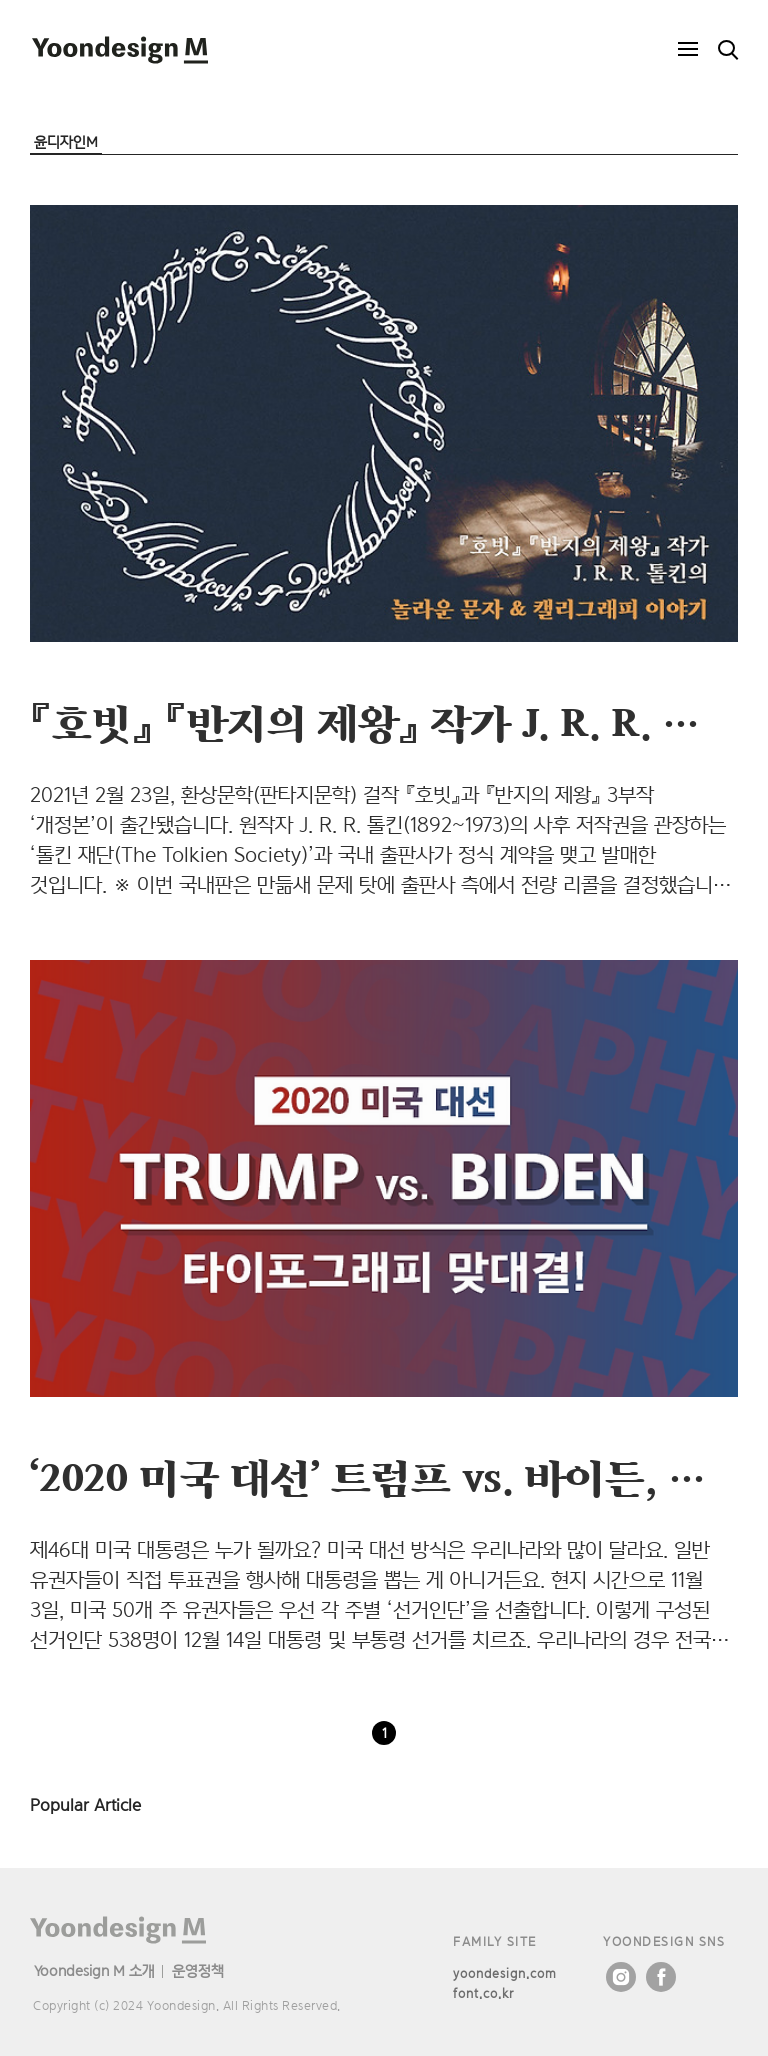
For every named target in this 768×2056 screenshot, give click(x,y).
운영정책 (198, 1970)
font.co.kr (483, 1993)
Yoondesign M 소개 (94, 1970)
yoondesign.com (505, 1973)
